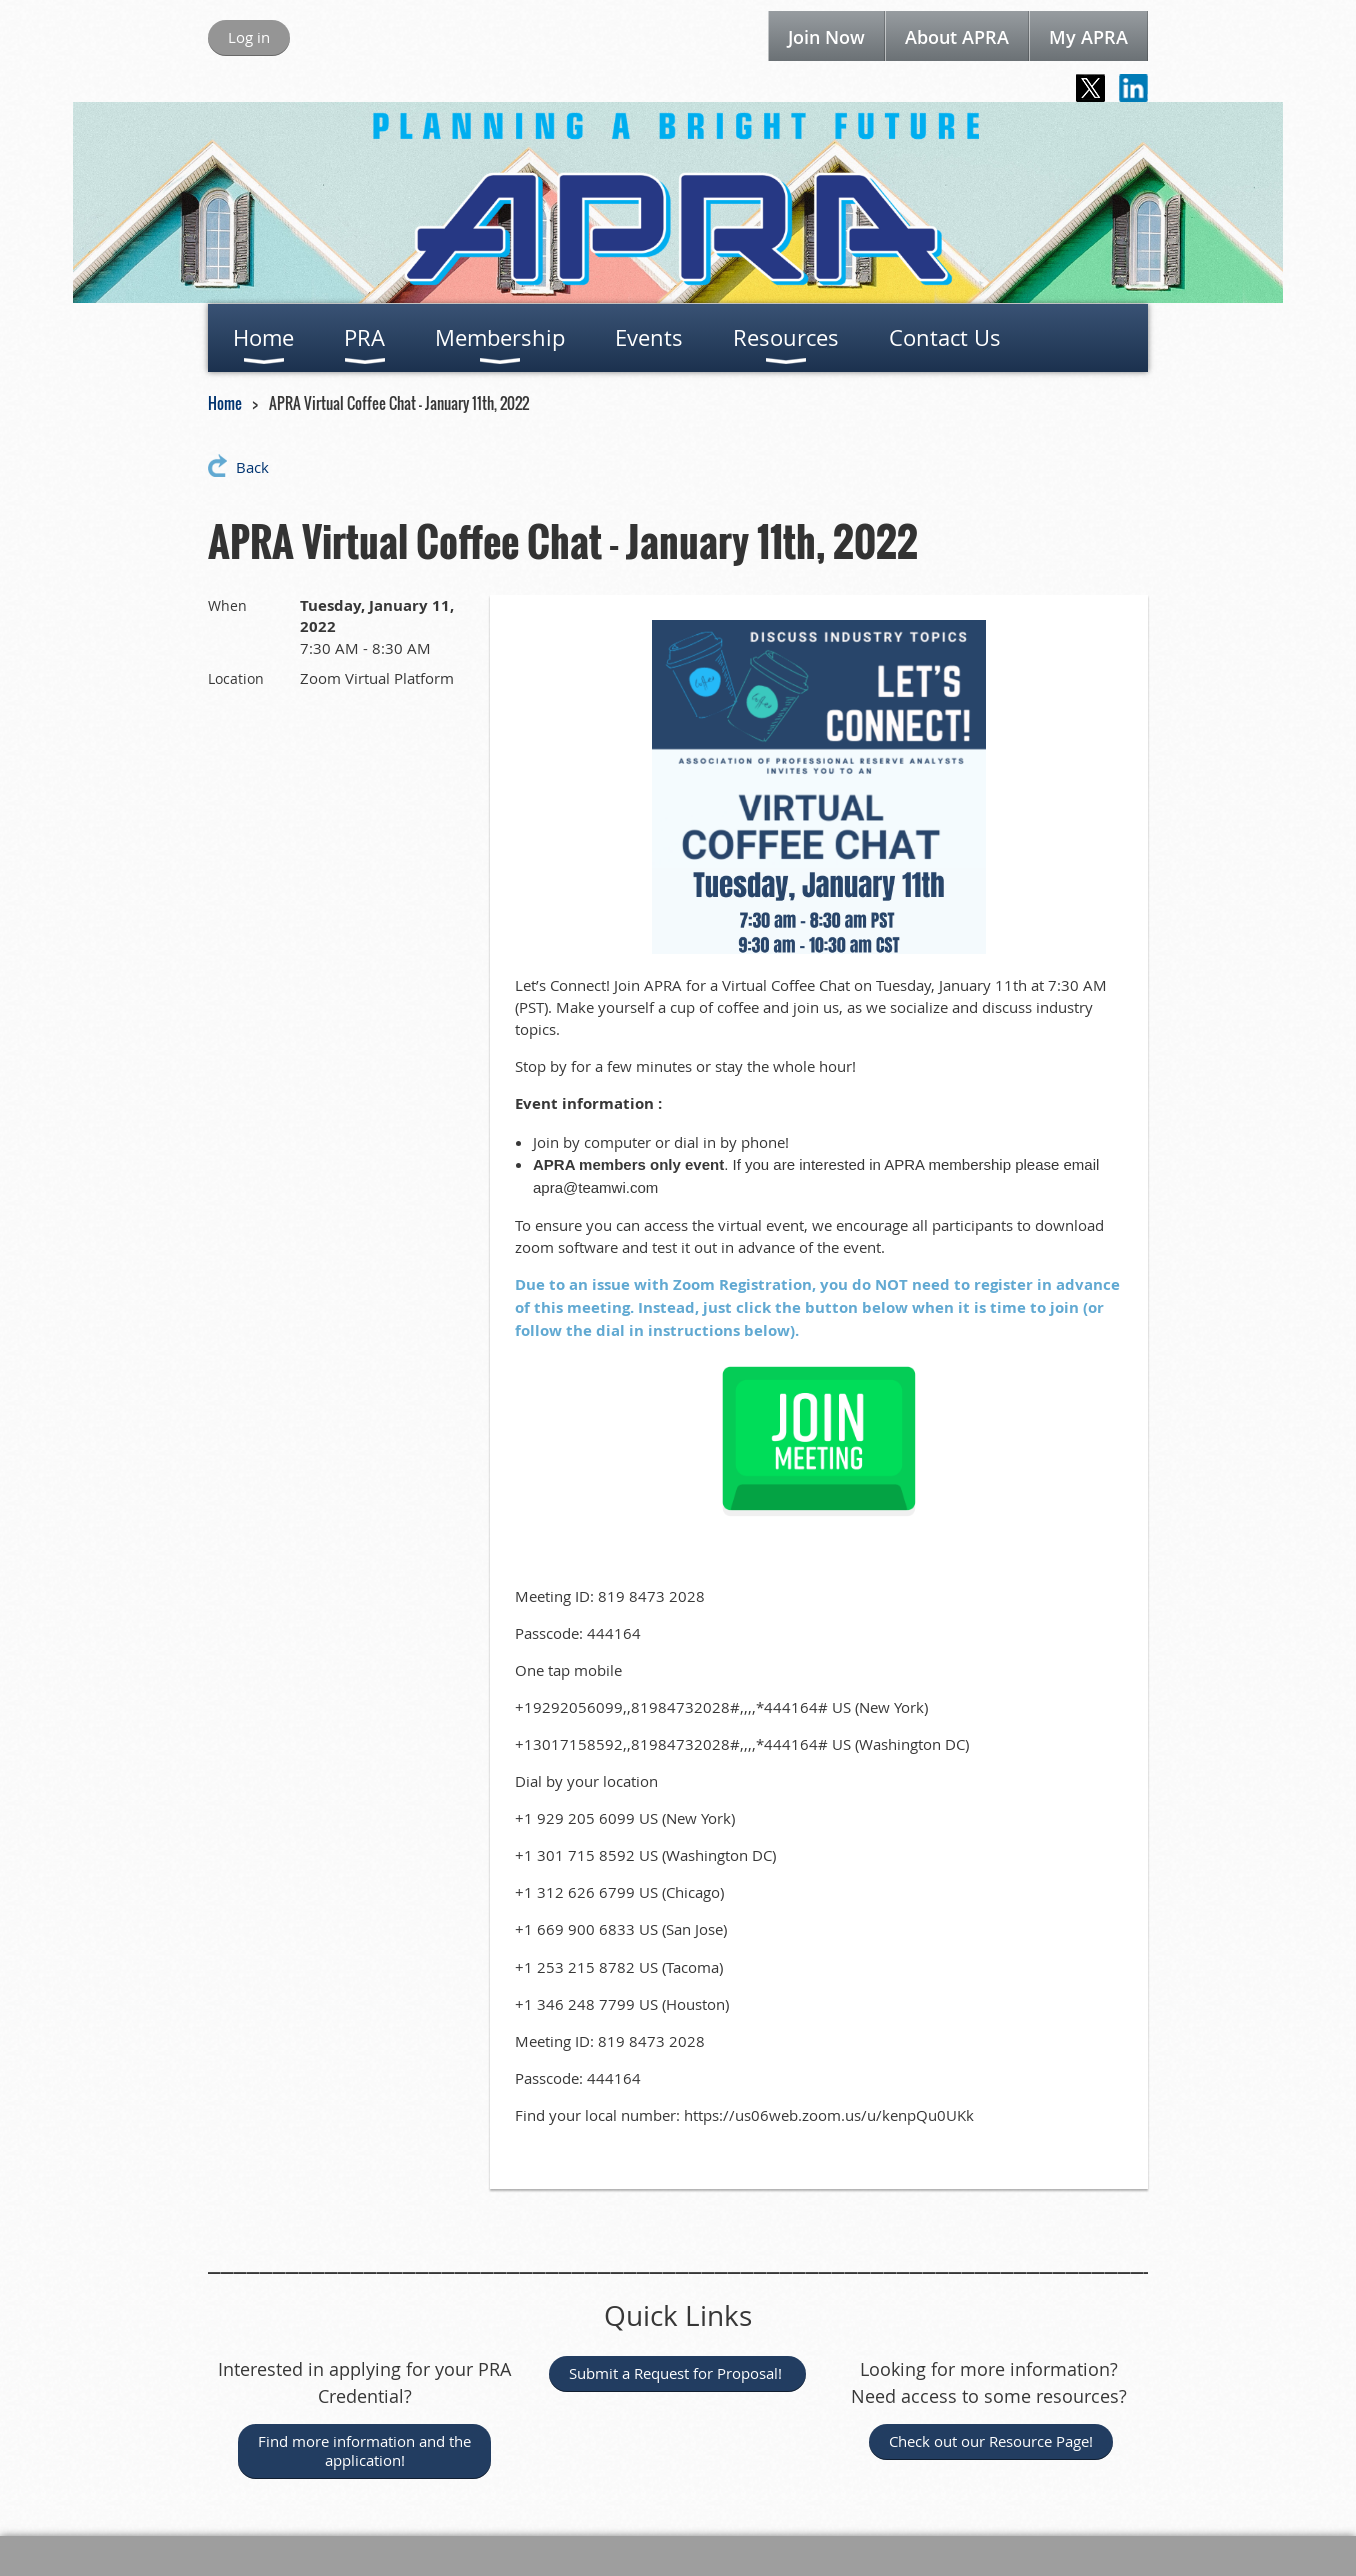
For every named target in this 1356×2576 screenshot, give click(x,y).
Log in (249, 37)
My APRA (1088, 37)
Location (236, 678)
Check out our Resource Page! (991, 2441)
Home (225, 403)
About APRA (957, 37)
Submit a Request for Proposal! (677, 2373)
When (227, 605)
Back (252, 467)
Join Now (826, 37)
